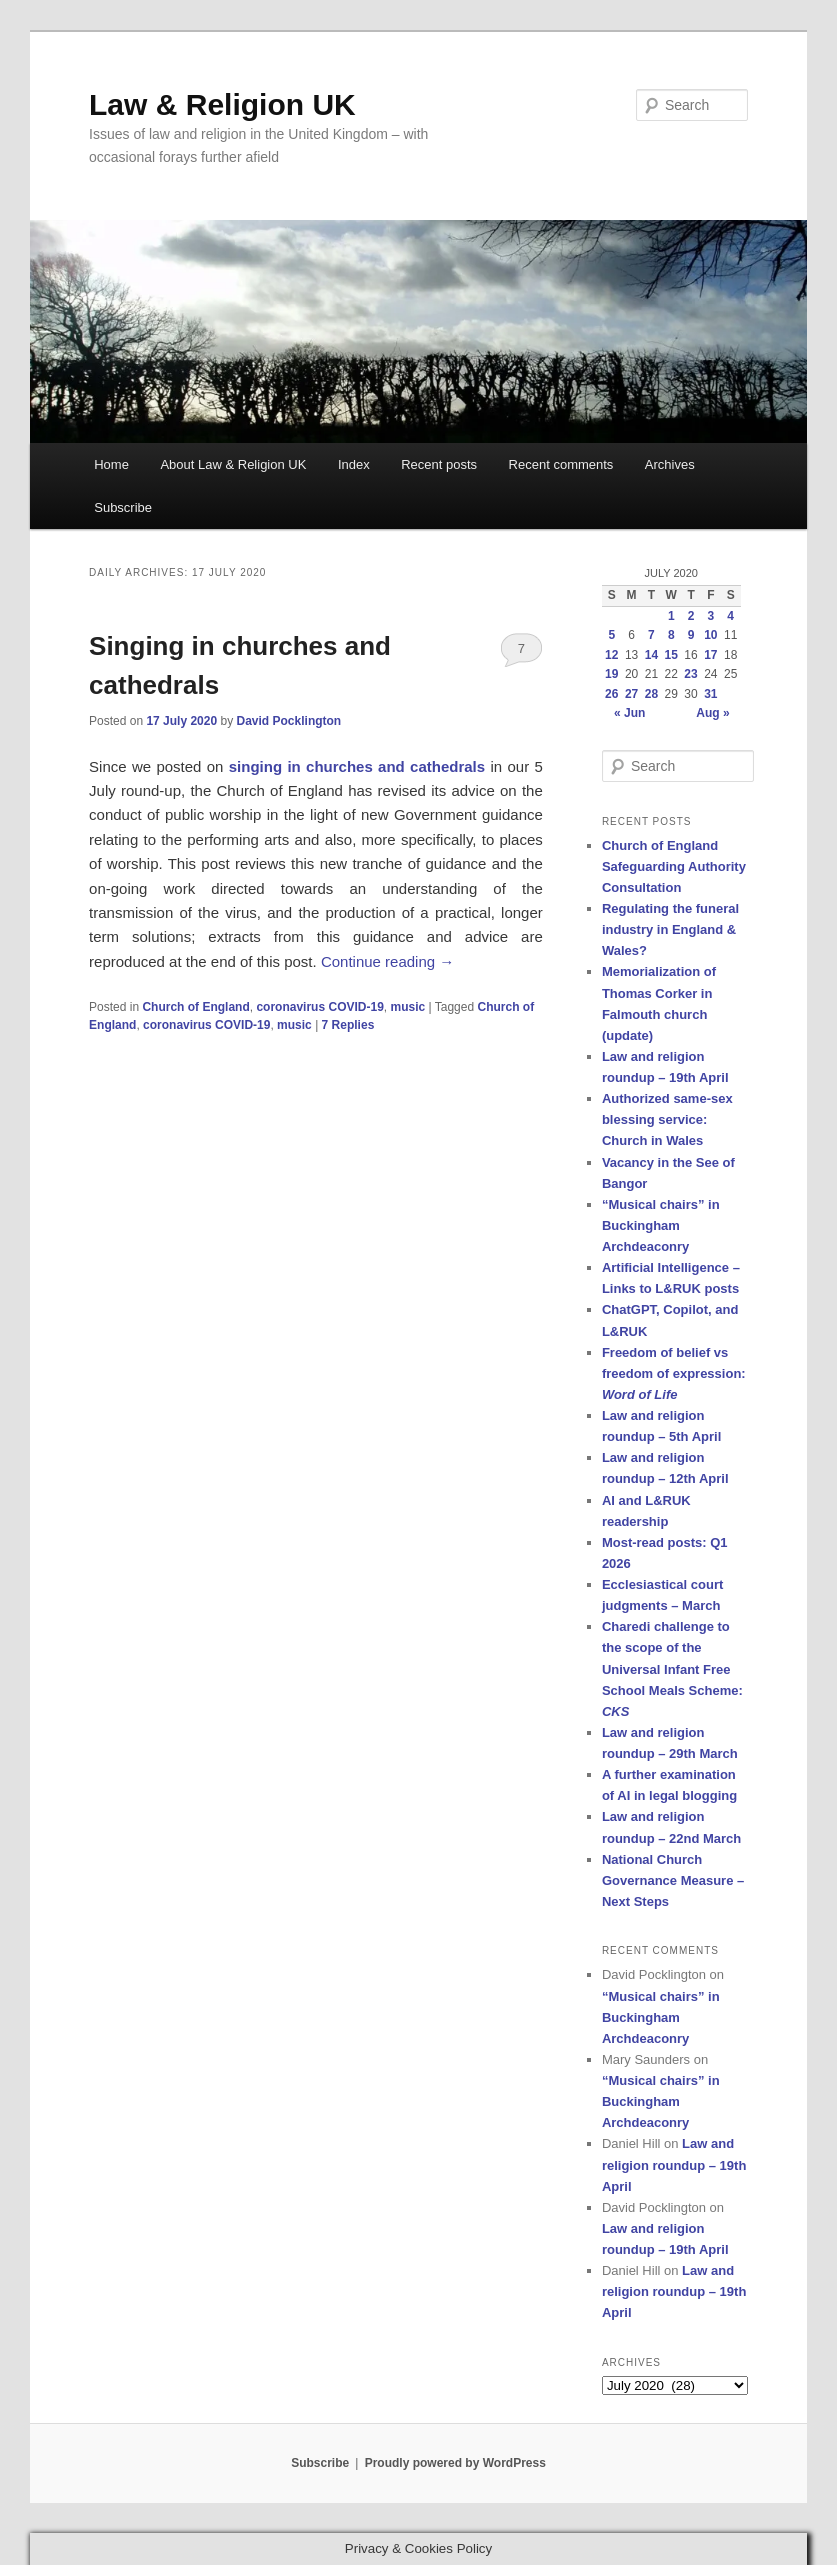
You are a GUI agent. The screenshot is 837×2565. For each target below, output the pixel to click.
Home (111, 464)
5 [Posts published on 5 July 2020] (611, 635)
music (407, 1007)
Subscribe (123, 507)
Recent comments (561, 464)
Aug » (712, 713)
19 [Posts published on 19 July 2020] (611, 674)
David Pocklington (289, 721)
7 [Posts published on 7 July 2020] (651, 635)
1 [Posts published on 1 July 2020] (671, 616)
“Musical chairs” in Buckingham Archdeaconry (661, 1225)
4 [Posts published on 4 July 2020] (730, 616)
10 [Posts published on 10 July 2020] (710, 635)
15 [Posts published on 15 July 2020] (671, 655)
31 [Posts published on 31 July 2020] (710, 694)
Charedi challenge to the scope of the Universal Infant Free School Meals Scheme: (672, 1669)
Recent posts (439, 464)
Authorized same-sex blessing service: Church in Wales (667, 1119)
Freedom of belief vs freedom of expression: (674, 1373)
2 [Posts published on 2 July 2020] (691, 616)
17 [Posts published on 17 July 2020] (710, 655)
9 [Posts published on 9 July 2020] (691, 635)
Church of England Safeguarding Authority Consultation (674, 866)
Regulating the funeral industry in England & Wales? (670, 929)
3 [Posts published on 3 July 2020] (711, 616)
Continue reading (387, 961)
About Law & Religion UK (233, 464)
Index (354, 464)
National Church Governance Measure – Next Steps (673, 1880)
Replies (348, 1025)
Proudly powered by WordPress (455, 2463)
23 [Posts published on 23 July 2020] (690, 674)
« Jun (629, 713)
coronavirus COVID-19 (319, 1007)
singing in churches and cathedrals (357, 766)
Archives (670, 464)
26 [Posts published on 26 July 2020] (611, 694)
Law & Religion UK (222, 104)
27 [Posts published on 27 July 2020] (631, 694)
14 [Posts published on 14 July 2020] (651, 655)
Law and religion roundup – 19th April (674, 2164)
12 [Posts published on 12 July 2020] (611, 655)
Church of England (195, 1007)
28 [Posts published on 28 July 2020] (651, 694)
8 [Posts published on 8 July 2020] (671, 635)
